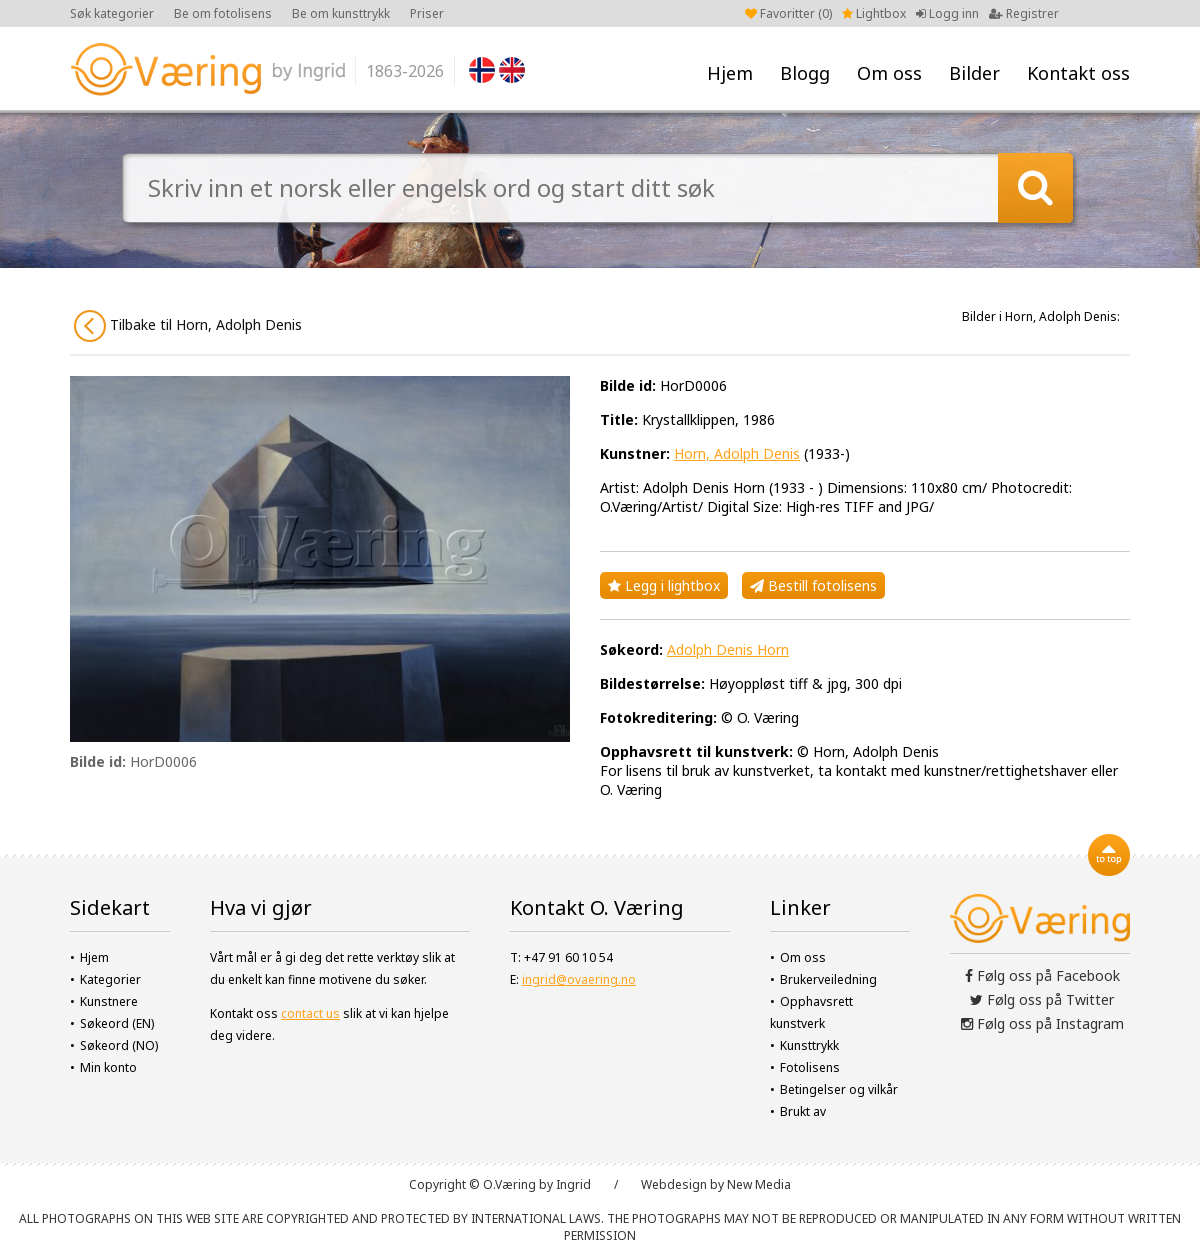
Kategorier (110, 979)
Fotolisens (810, 1067)
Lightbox (874, 13)
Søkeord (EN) (117, 1023)
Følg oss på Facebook (1042, 975)
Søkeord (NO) (119, 1045)
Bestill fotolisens (813, 585)
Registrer (1024, 13)
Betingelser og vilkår (839, 1089)
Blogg (805, 73)
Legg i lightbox (664, 585)
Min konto (108, 1067)
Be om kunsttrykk (341, 13)
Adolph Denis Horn (728, 649)
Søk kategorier (112, 13)
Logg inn (947, 13)
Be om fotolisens (223, 13)
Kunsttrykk (809, 1045)
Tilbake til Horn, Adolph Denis (188, 326)
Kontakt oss (1078, 73)
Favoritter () (788, 13)
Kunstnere (109, 1001)
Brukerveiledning (828, 979)
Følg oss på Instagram (1042, 1023)
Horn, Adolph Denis (737, 453)
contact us (310, 1013)
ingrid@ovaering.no (579, 979)
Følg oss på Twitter (1042, 999)
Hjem (730, 73)
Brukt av (803, 1111)
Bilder (974, 73)
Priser (427, 13)
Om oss (889, 73)
